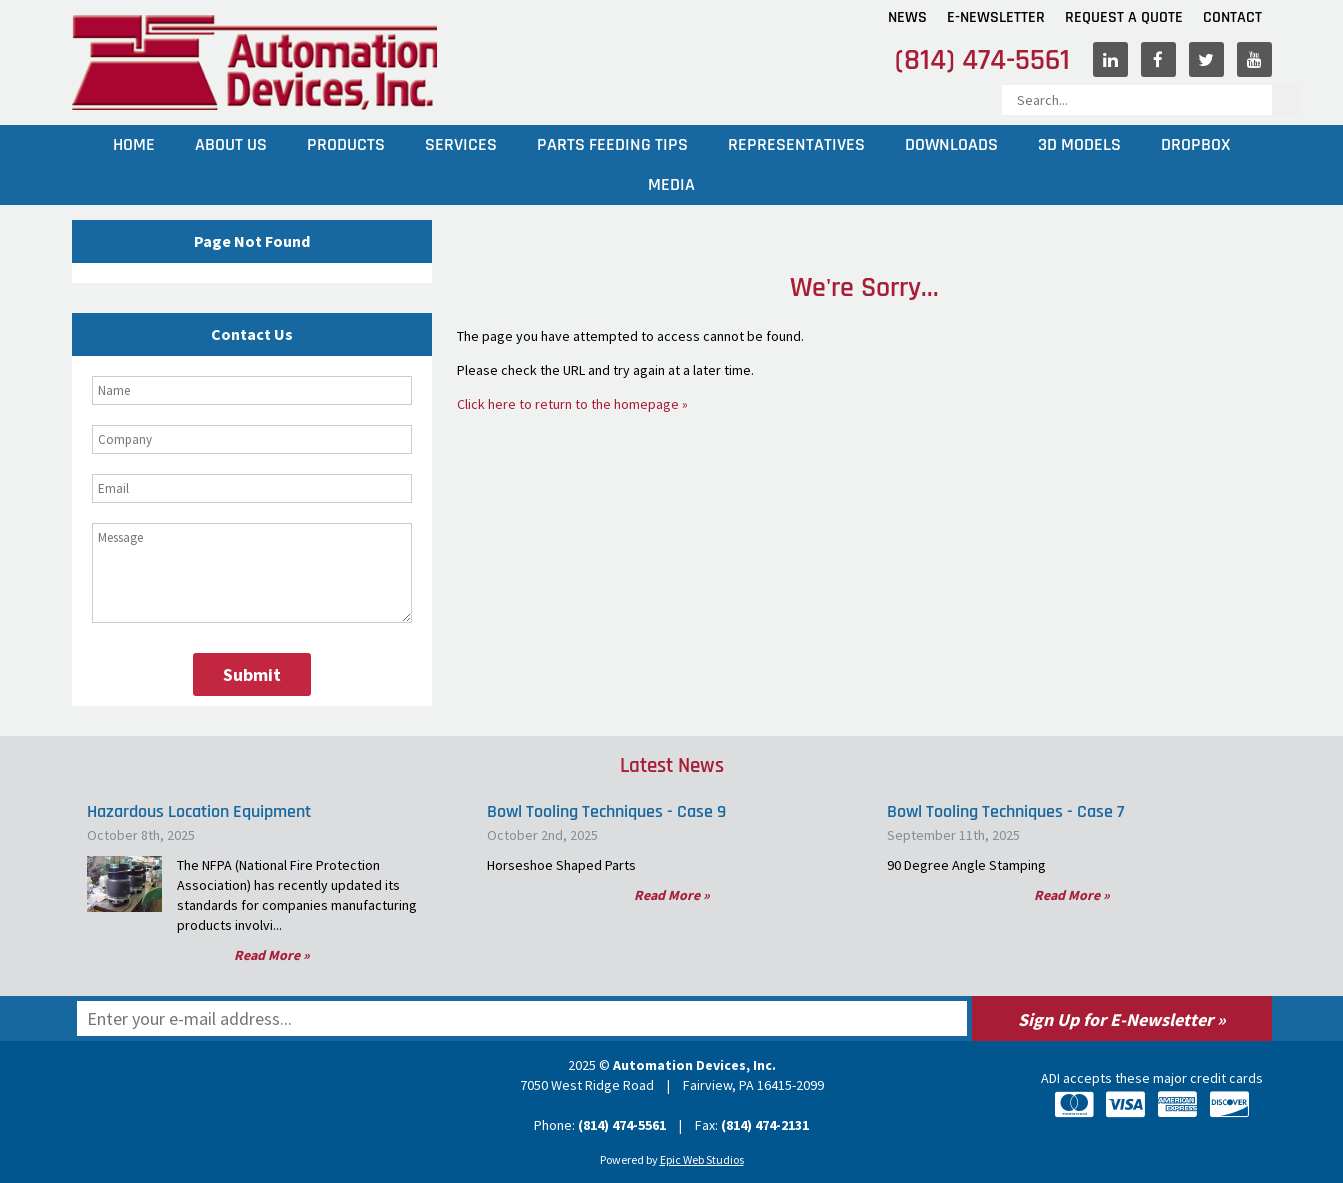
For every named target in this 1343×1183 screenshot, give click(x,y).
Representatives (796, 144)
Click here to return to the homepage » (572, 404)
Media (671, 184)
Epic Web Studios (702, 1159)
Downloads (951, 144)
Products (346, 144)
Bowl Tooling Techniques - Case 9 (606, 811)
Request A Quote (1124, 17)
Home (134, 144)
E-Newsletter (996, 17)
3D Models (1079, 144)
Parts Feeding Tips (612, 144)
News (907, 17)
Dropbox (1195, 144)
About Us (231, 144)
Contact (1232, 17)
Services (461, 144)
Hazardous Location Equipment (199, 811)
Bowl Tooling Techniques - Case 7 (1005, 811)
